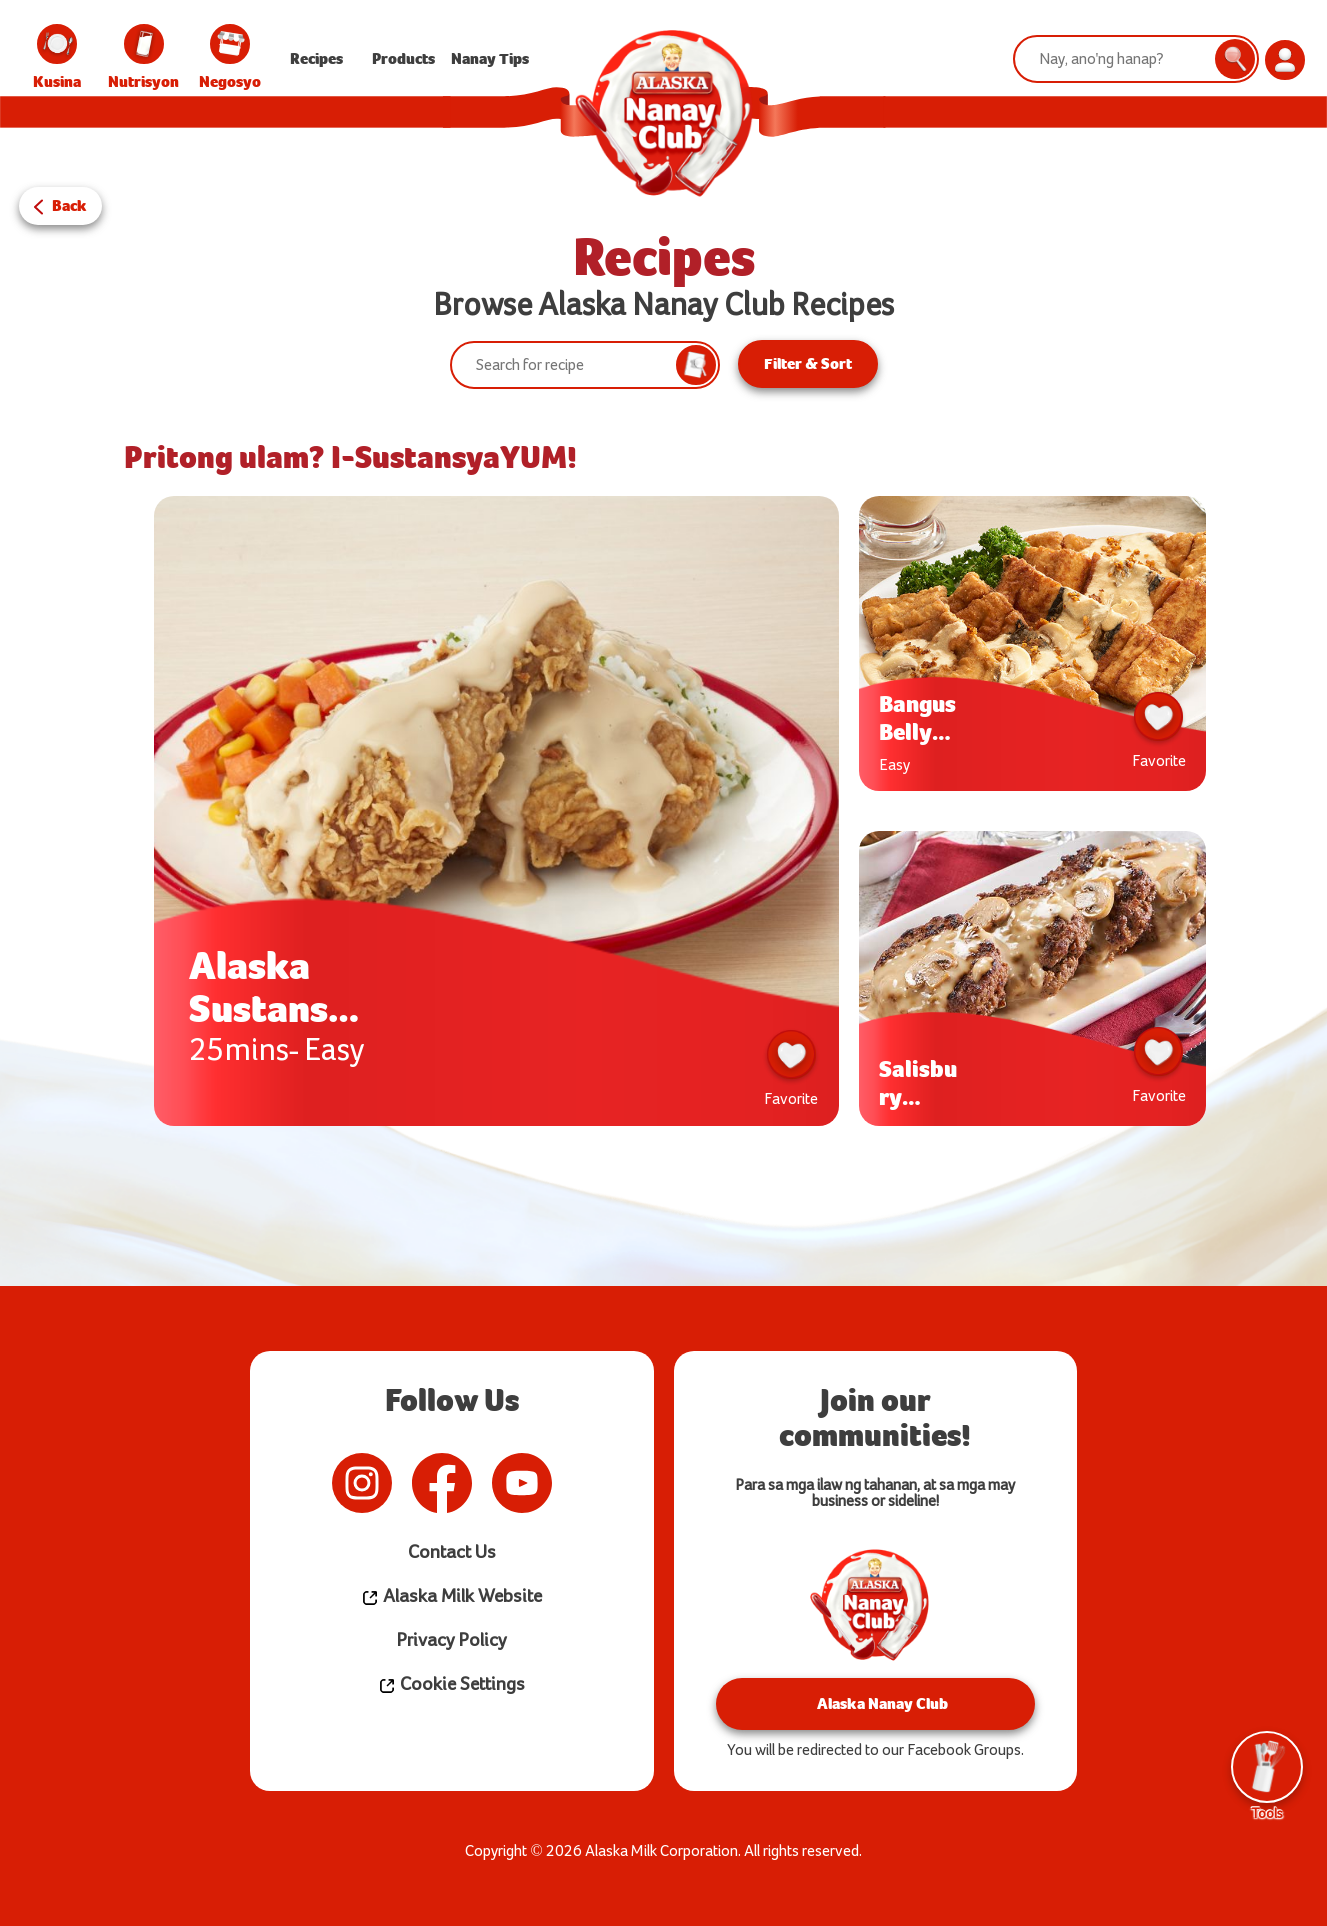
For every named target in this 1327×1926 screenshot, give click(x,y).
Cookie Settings (451, 1682)
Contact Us (451, 1550)
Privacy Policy (451, 1638)
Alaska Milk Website (452, 1594)
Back (69, 204)
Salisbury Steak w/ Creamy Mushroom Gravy (920, 1081)
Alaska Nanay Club (875, 1701)
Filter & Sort (808, 363)
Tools (1267, 1774)
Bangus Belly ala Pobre (917, 716)
